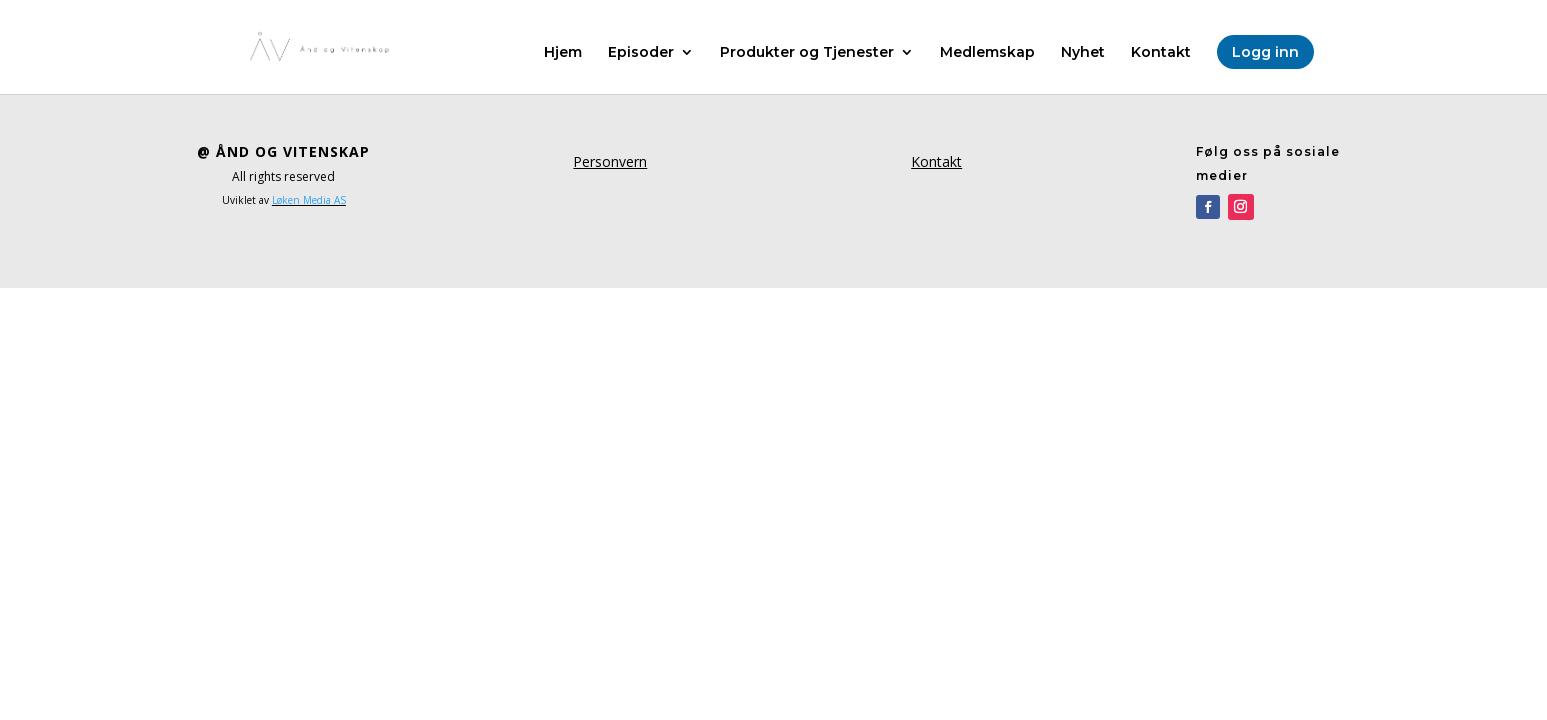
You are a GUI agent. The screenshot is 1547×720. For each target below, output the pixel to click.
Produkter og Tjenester (807, 53)
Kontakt (1161, 53)
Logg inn (1265, 52)
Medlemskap (987, 53)
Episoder (641, 53)
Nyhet (1083, 53)
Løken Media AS (309, 200)
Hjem (563, 53)
